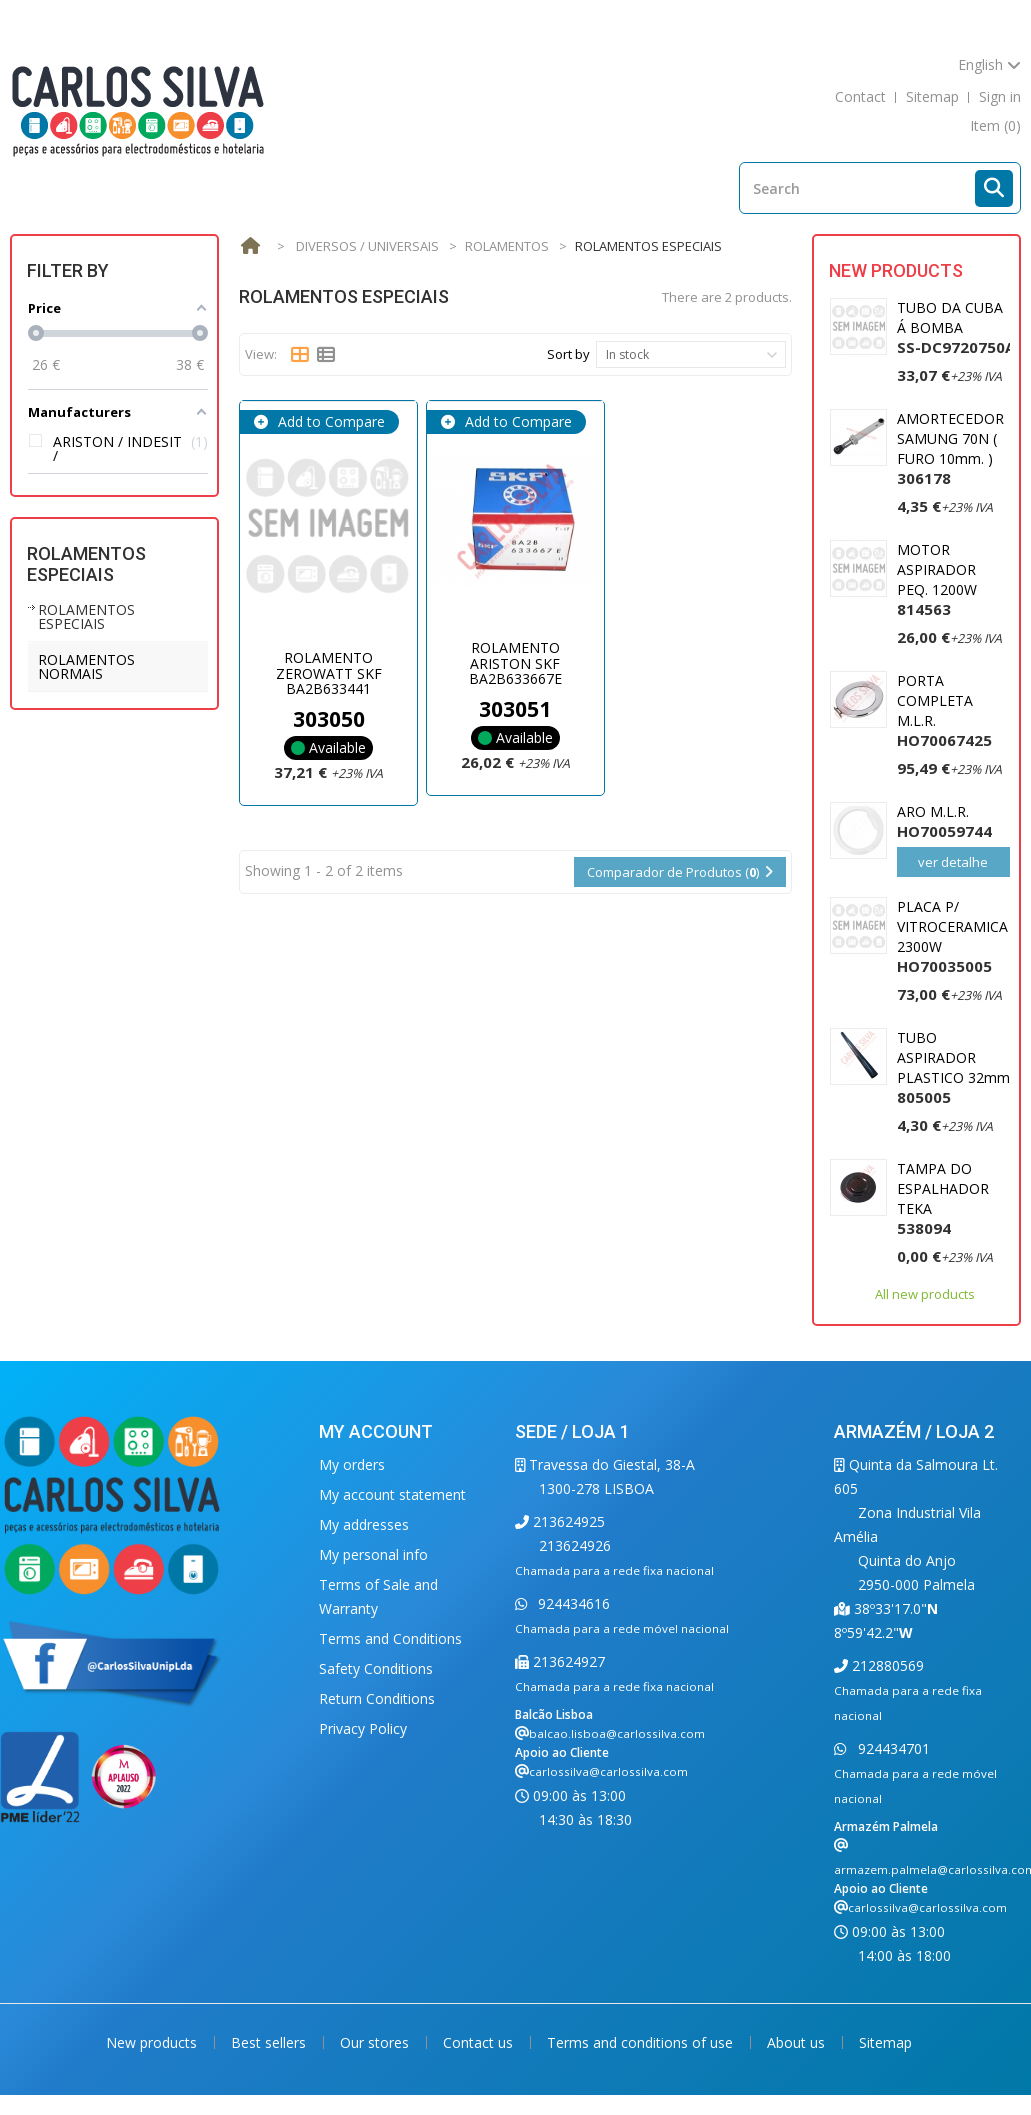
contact (860, 96)
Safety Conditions (376, 1668)
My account (376, 1431)
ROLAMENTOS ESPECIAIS (86, 616)
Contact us (480, 2042)
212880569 (886, 1665)
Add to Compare (329, 421)
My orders (352, 1464)
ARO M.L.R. (944, 821)
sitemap (932, 96)
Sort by (568, 354)
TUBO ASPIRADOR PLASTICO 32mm (953, 1067)
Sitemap (885, 2042)
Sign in (1000, 96)
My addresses (364, 1524)
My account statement (392, 1494)
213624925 (567, 1521)
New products (896, 270)
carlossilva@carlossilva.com (608, 1771)
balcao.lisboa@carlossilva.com (617, 1733)
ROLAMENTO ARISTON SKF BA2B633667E (515, 663)
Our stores (376, 2042)
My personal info (373, 1554)
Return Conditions (377, 1698)
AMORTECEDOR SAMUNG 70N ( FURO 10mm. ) (950, 448)
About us (798, 2042)
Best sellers (270, 2042)
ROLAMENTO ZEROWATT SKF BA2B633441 (329, 673)
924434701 (892, 1748)
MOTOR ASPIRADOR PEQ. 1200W (937, 579)
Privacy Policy (363, 1728)
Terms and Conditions (390, 1638)
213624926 (575, 1545)
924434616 (572, 1603)
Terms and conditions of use (642, 2042)
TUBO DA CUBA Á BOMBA (956, 327)
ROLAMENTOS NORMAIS (86, 666)
